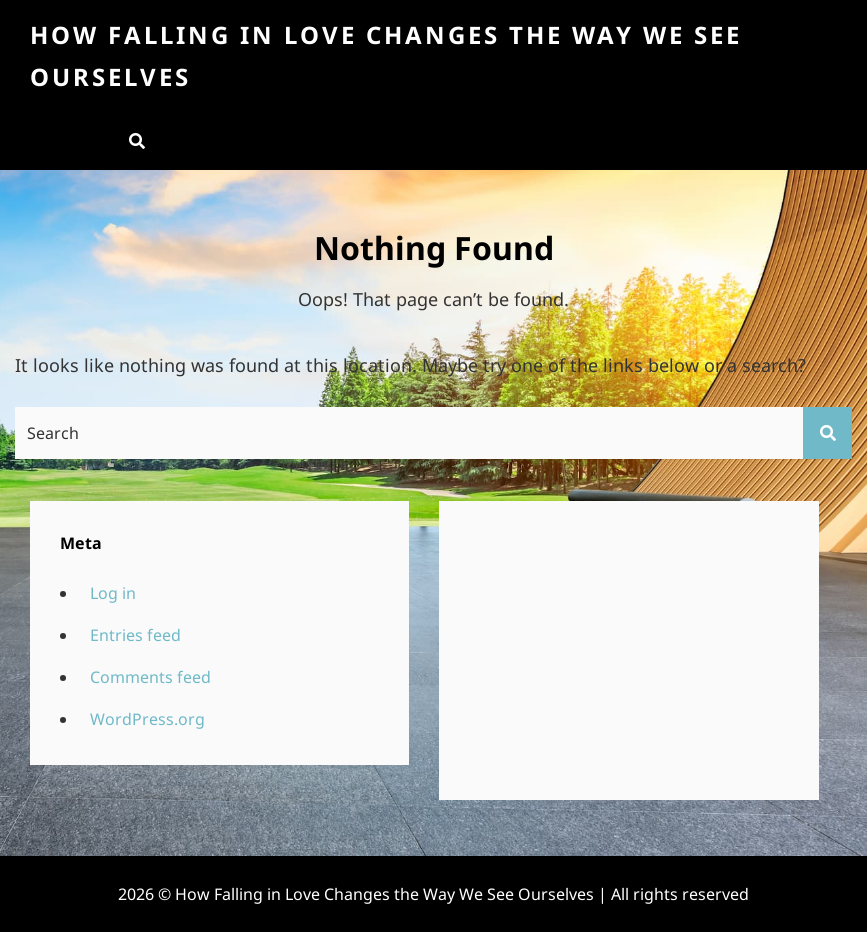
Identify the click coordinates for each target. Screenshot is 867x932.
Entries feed (135, 635)
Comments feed (150, 677)
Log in (113, 593)
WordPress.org (147, 719)
